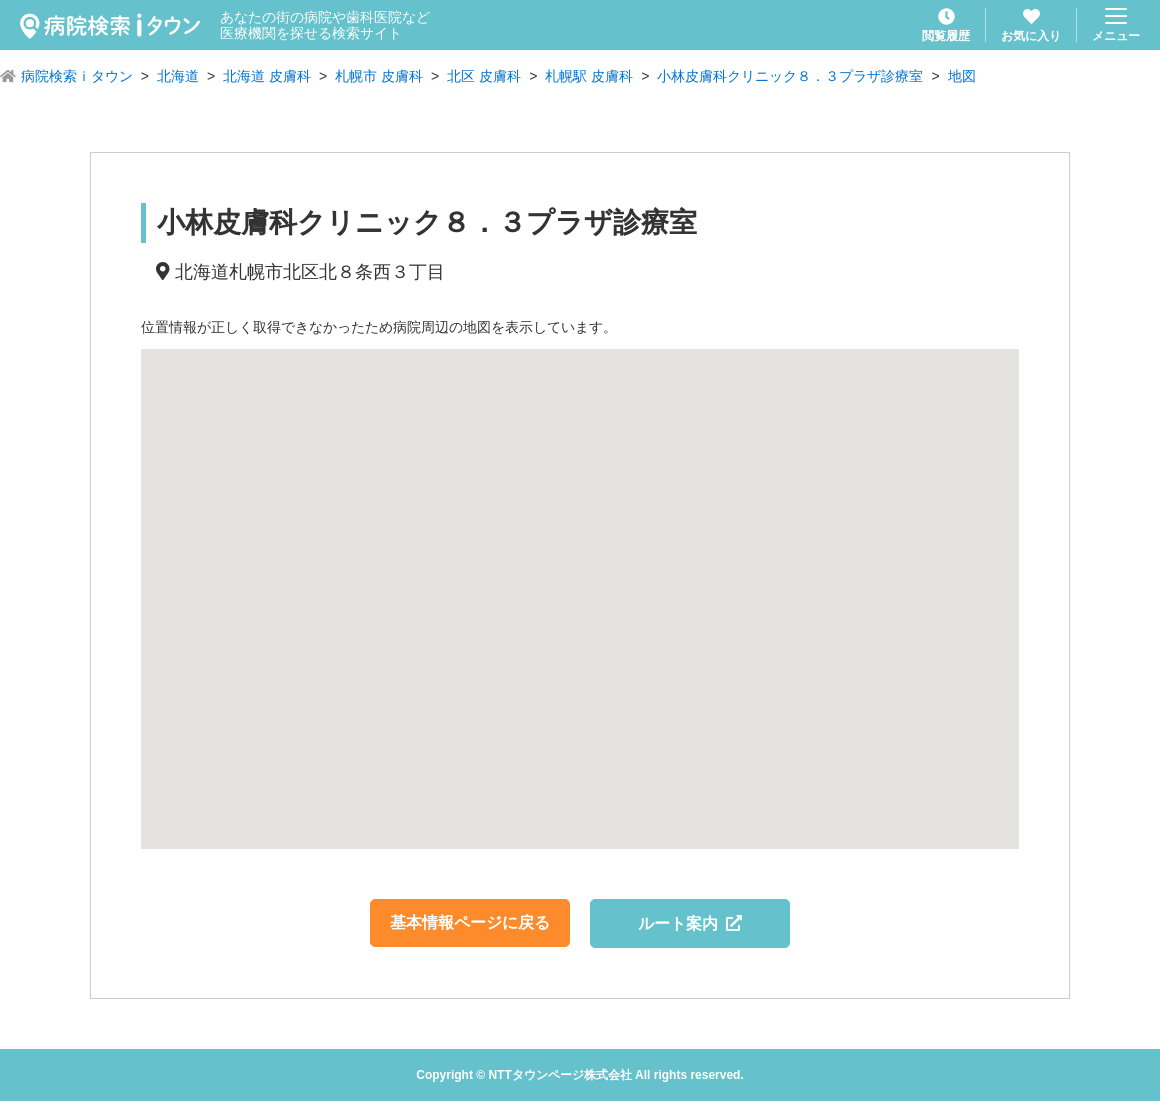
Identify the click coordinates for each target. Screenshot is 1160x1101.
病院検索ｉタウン (77, 76)
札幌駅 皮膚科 (589, 76)
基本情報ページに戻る (470, 922)
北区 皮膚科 (484, 76)
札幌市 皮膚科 (379, 76)
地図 (962, 76)
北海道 (178, 76)
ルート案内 (690, 923)
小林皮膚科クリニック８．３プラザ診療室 (790, 76)
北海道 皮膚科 (267, 76)
